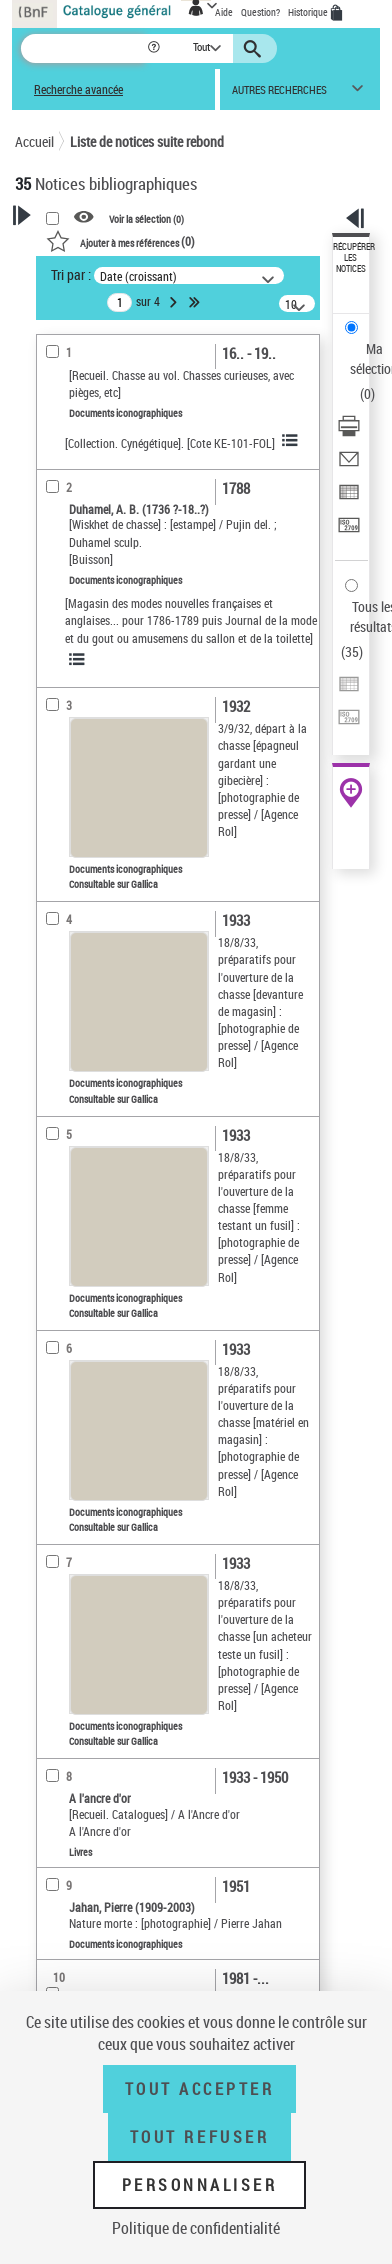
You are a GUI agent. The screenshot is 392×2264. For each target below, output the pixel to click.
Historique (309, 12)
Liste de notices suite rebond (147, 141)
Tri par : (71, 274)
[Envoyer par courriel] (349, 465)
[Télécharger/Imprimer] (349, 432)
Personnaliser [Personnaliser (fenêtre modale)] (200, 2185)
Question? (260, 12)
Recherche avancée (78, 89)
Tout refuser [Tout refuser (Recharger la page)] (199, 2137)
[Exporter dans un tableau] (349, 498)
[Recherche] (83, 48)
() (120, 241)
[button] (155, 48)
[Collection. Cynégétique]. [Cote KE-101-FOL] (170, 443)
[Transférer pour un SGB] (349, 531)
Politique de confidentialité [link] (196, 2228)
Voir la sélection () (146, 218)
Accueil (34, 141)
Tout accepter (200, 2089)
